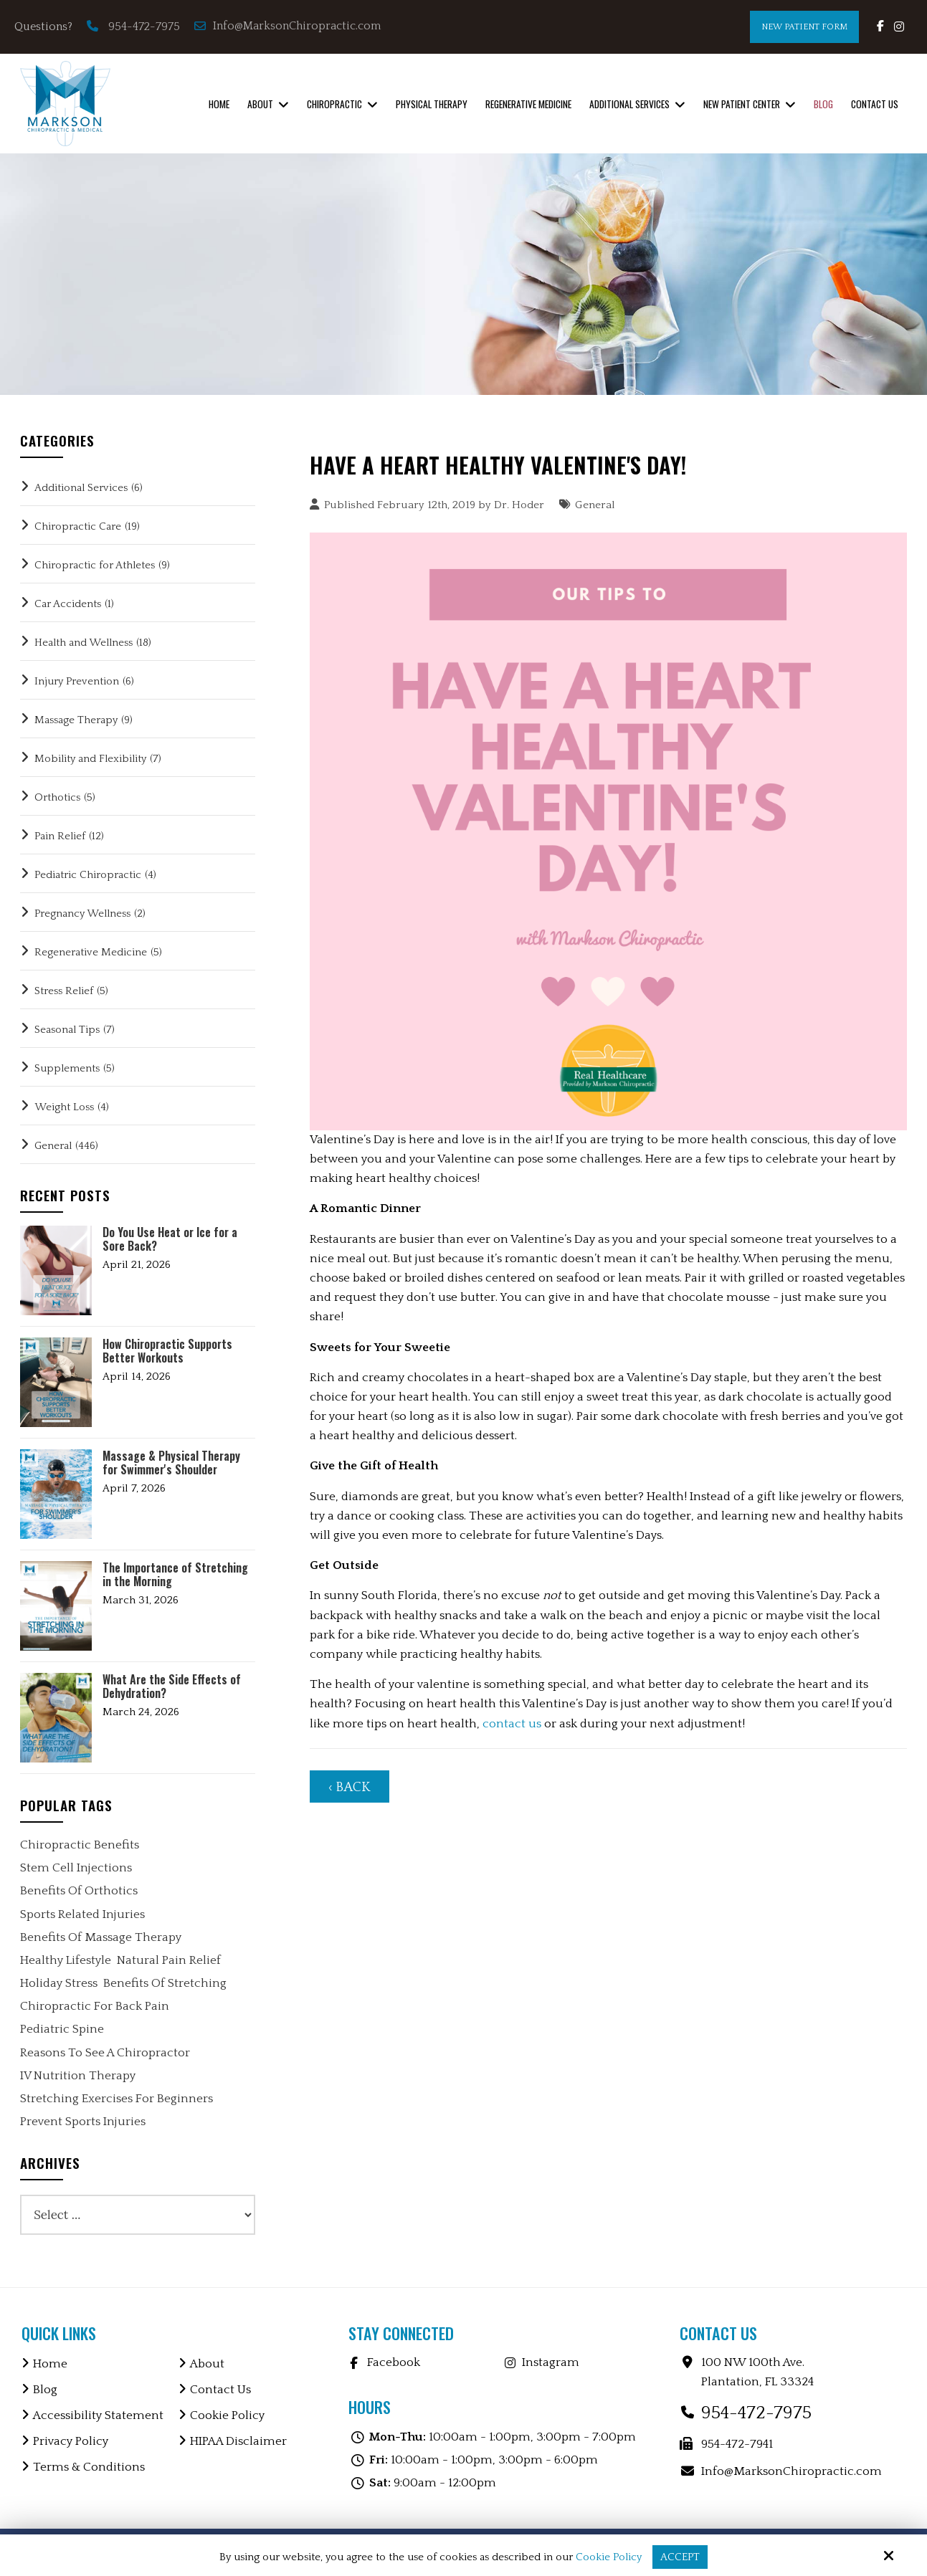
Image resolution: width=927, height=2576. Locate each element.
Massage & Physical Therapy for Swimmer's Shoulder (171, 1463)
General (595, 505)
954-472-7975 (144, 26)
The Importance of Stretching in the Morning (175, 1574)
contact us (511, 1723)
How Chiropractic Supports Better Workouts (167, 1351)
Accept (680, 2557)
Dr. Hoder (519, 505)
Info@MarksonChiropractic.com (289, 25)
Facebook (393, 2362)
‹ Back (349, 1787)
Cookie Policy (609, 2557)
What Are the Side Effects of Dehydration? (172, 1686)
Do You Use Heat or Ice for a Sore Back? (170, 1239)
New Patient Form (804, 27)
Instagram (550, 2362)
